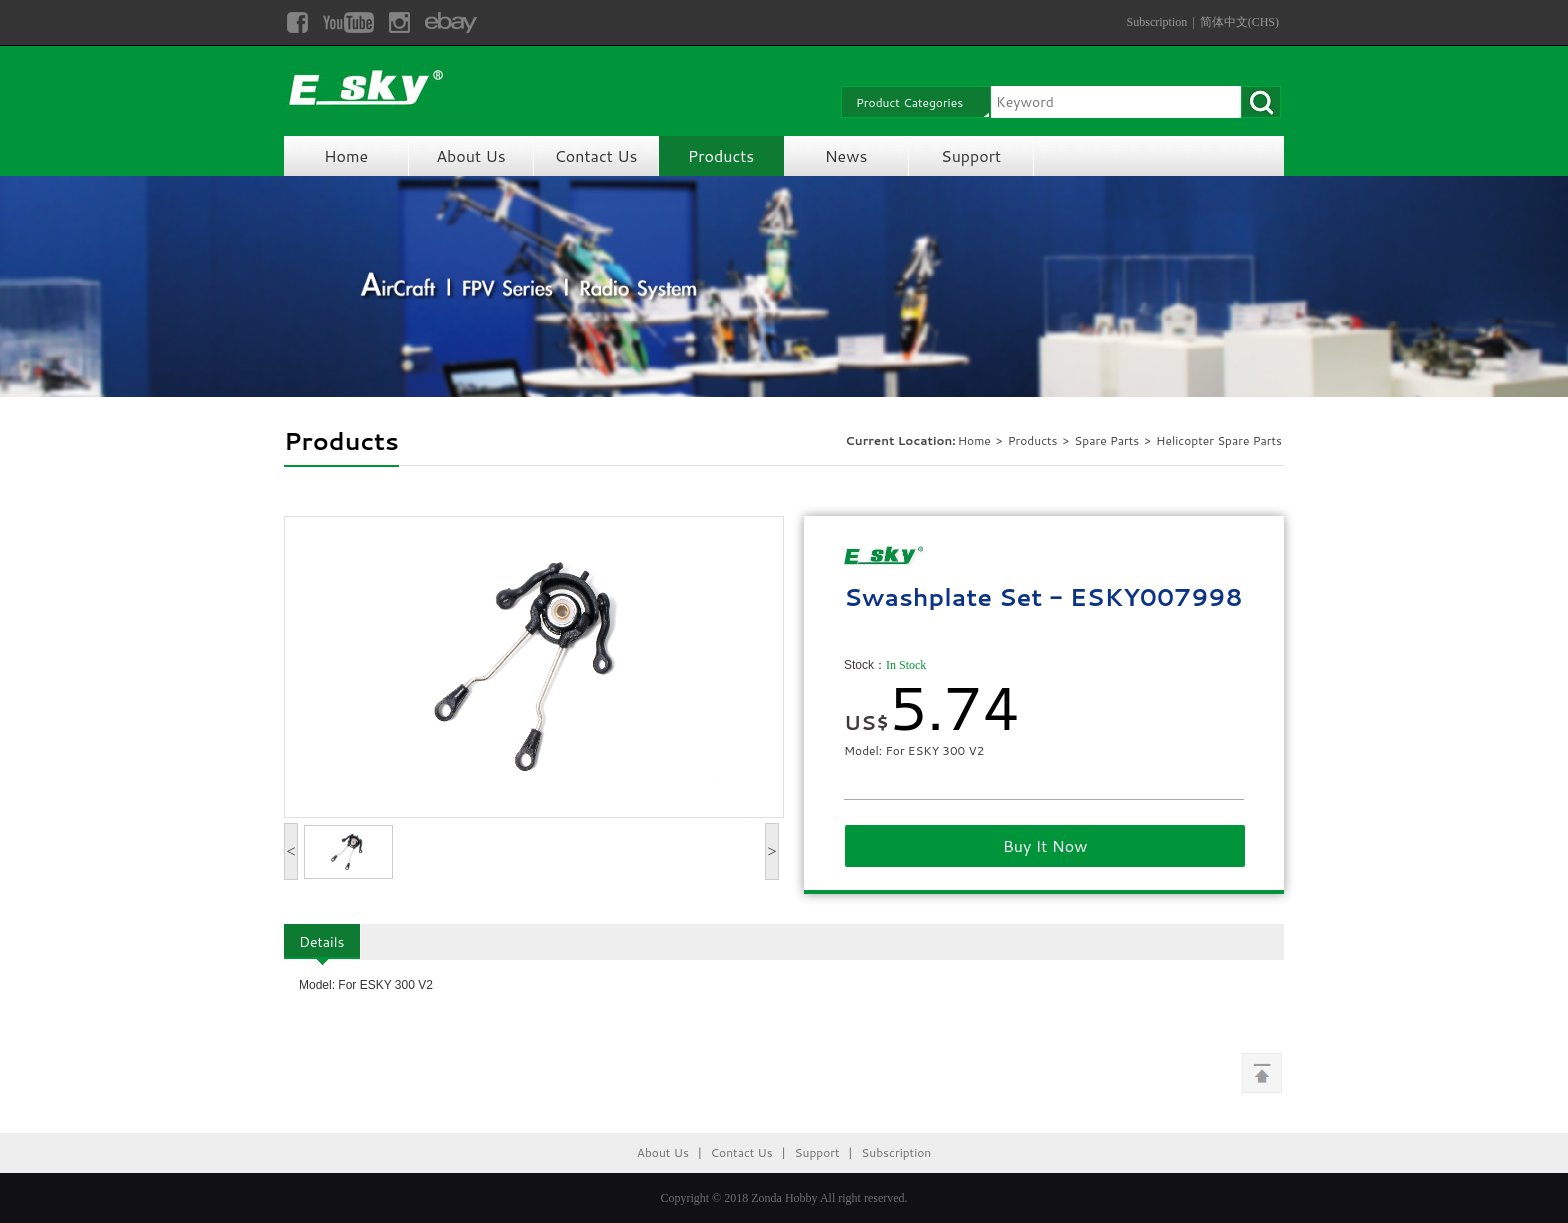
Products (721, 155)
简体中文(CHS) (1239, 22)
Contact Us (596, 155)
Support (971, 155)
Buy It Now (1045, 845)
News (846, 155)
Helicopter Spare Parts (1219, 440)
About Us (470, 155)
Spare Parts (1108, 440)
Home (346, 155)
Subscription (1157, 22)
